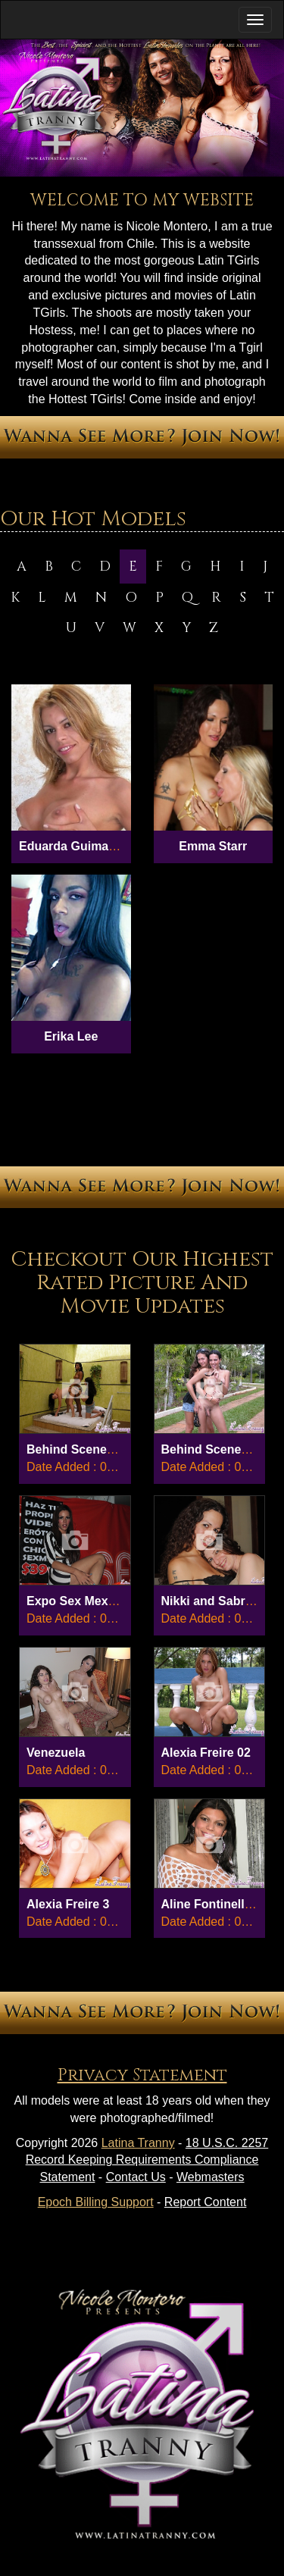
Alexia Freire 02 (206, 1752)
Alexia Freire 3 (68, 1904)
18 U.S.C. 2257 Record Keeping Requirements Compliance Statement (147, 2160)
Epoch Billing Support (96, 2202)
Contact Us (136, 2177)
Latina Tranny (138, 2142)
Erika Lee (71, 1036)
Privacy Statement (142, 2075)
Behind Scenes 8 (209, 1449)
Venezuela (56, 1752)
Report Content (205, 2202)
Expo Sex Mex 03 (76, 1601)
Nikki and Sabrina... (217, 1601)
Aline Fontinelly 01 (214, 1904)
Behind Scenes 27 (78, 1449)
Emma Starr (213, 846)
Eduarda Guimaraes (76, 846)
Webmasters (210, 2177)
